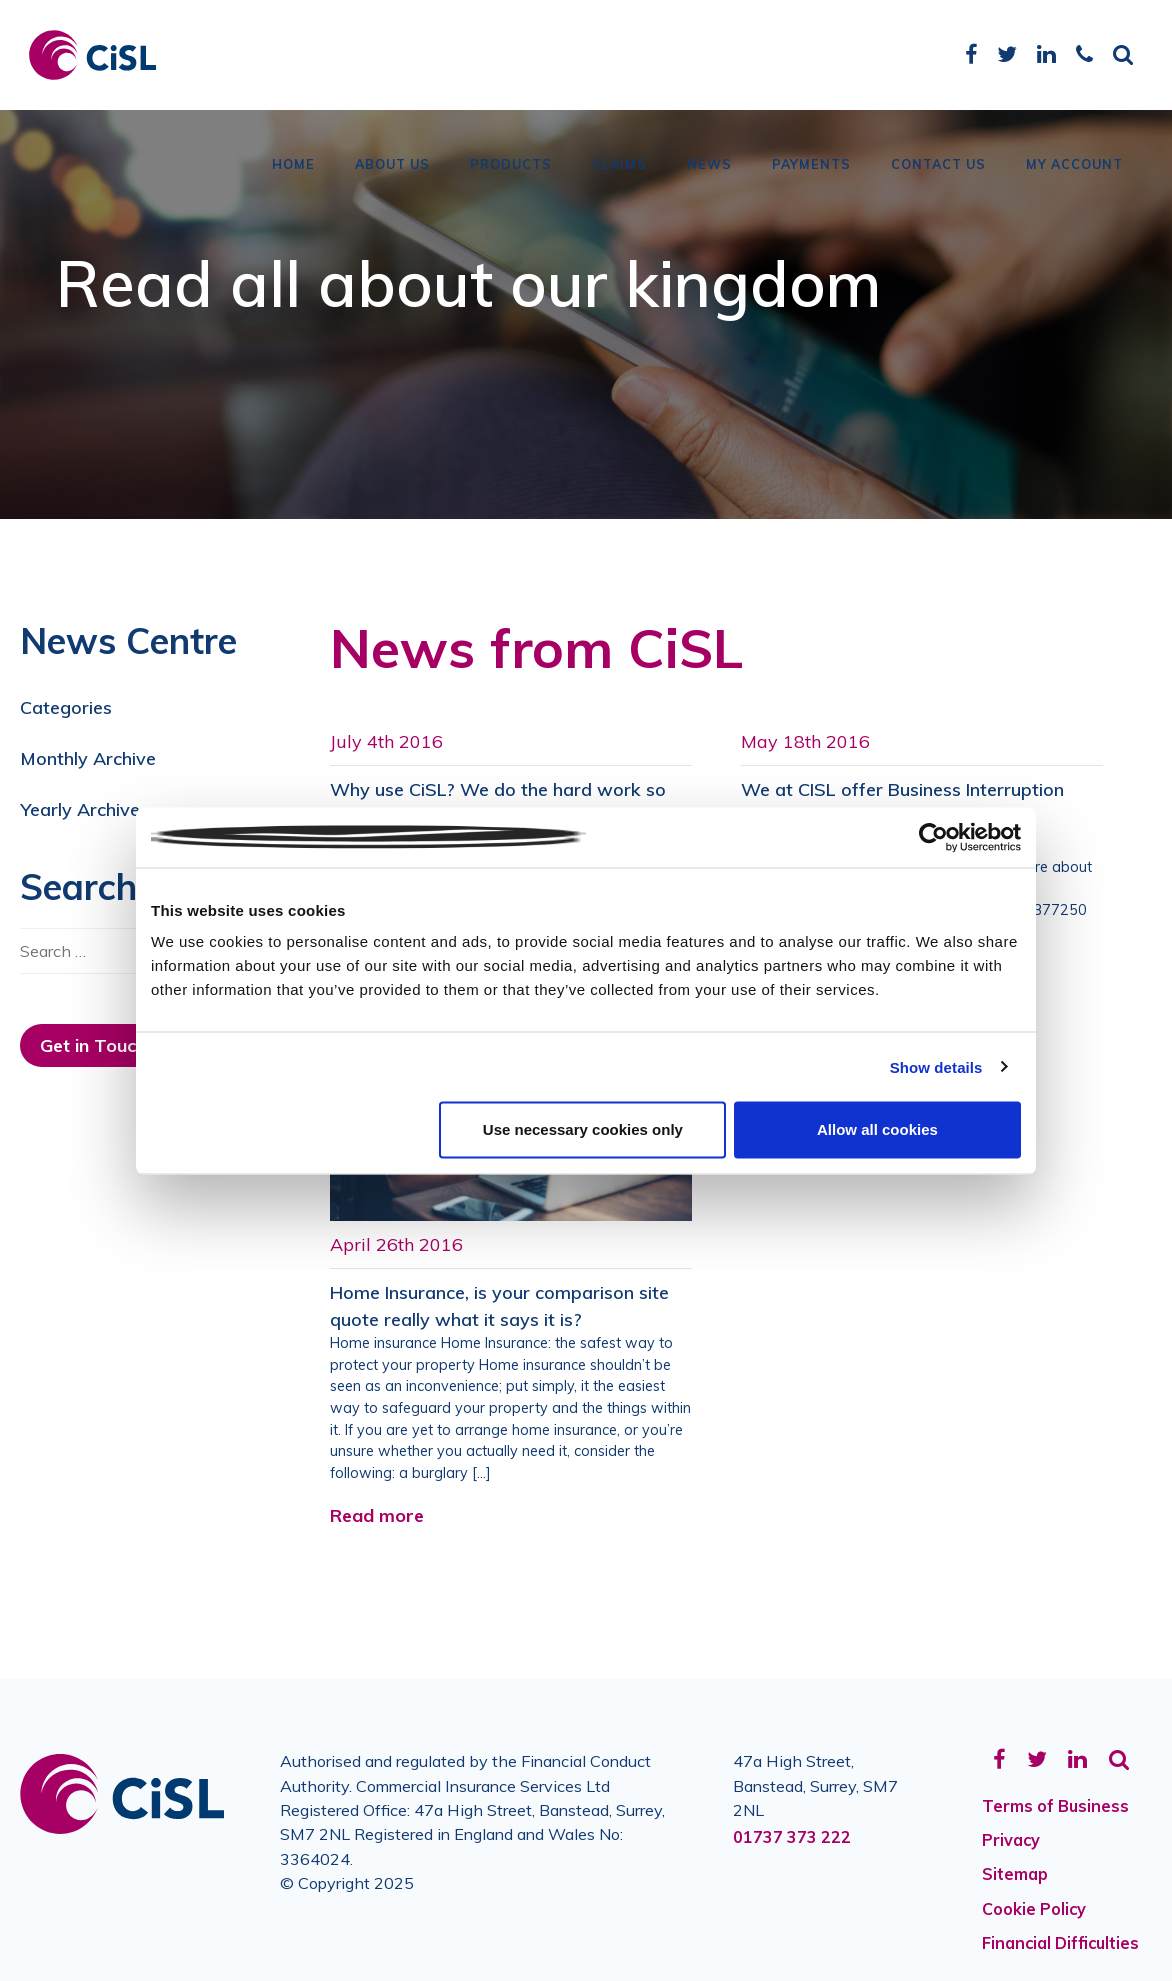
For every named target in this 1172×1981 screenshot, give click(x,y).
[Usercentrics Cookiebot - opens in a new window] (933, 837)
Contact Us (938, 165)
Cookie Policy (1034, 1909)
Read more (377, 1515)
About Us (392, 165)
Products (511, 165)
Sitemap (1015, 1874)
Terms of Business (1055, 1806)
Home (293, 165)
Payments (811, 165)
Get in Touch (93, 1045)
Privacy (1011, 1840)
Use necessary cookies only (583, 1129)
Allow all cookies (877, 1129)
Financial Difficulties (1060, 1943)
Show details (936, 1066)
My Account (1074, 165)
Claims (619, 165)
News (709, 165)
